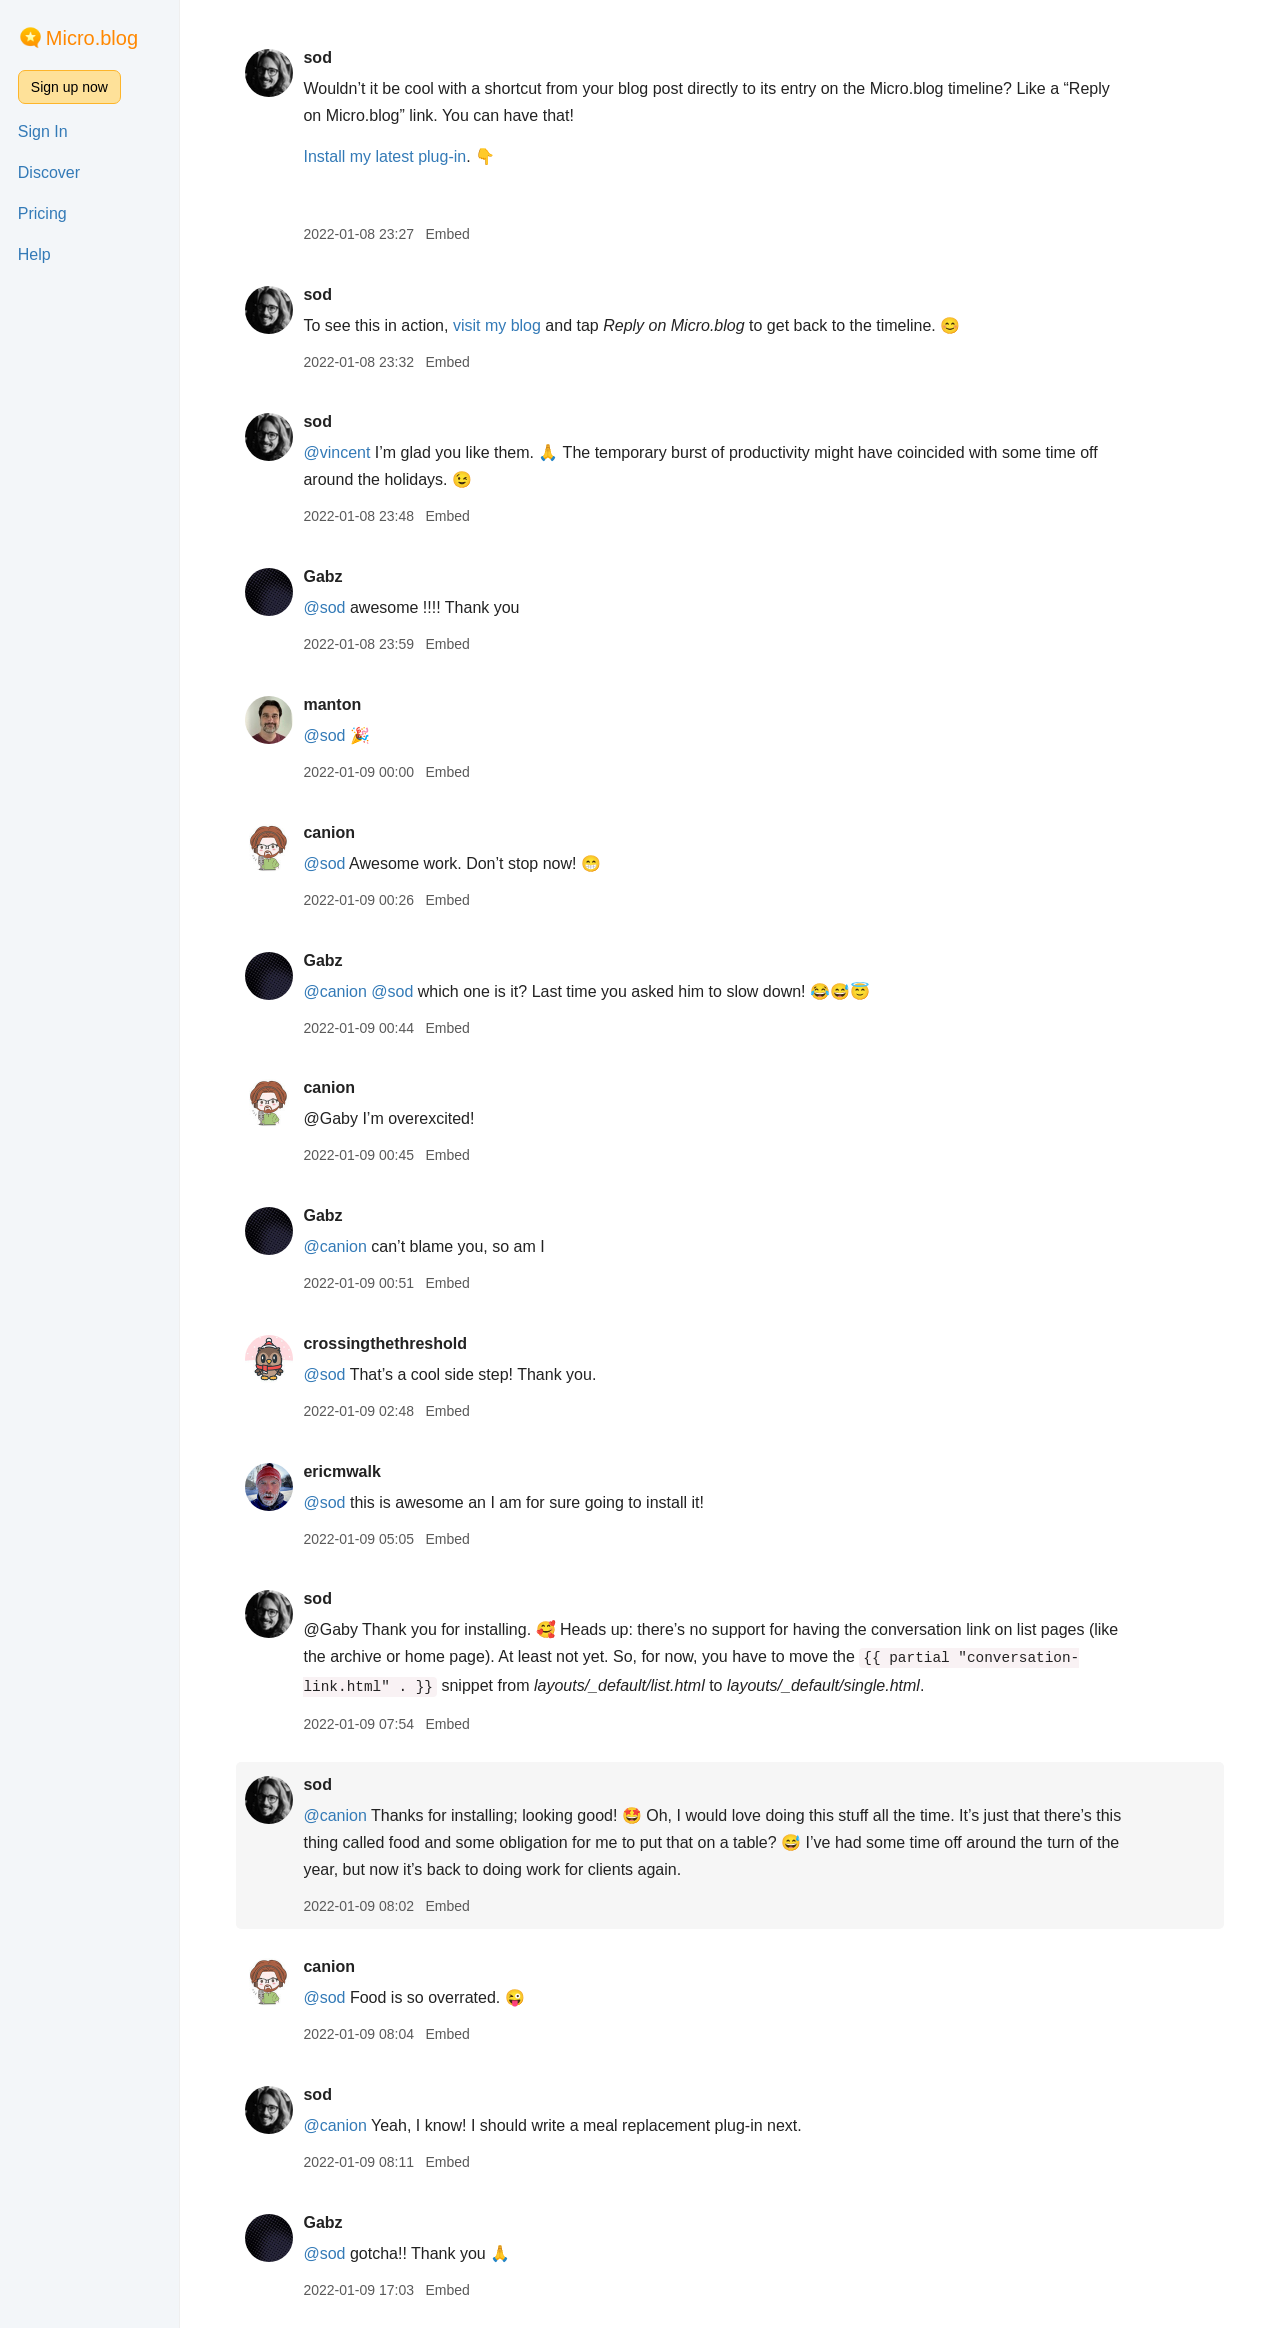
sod (317, 57)
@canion (334, 991)
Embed (447, 234)
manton (332, 704)
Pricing (42, 213)
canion (329, 832)
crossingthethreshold (385, 1343)
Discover (49, 172)
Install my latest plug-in (384, 156)
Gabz (322, 576)
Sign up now (69, 87)
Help (34, 254)
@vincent (336, 452)
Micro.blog (92, 38)
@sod (324, 607)
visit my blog (497, 325)
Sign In (43, 131)
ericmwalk (341, 1471)
